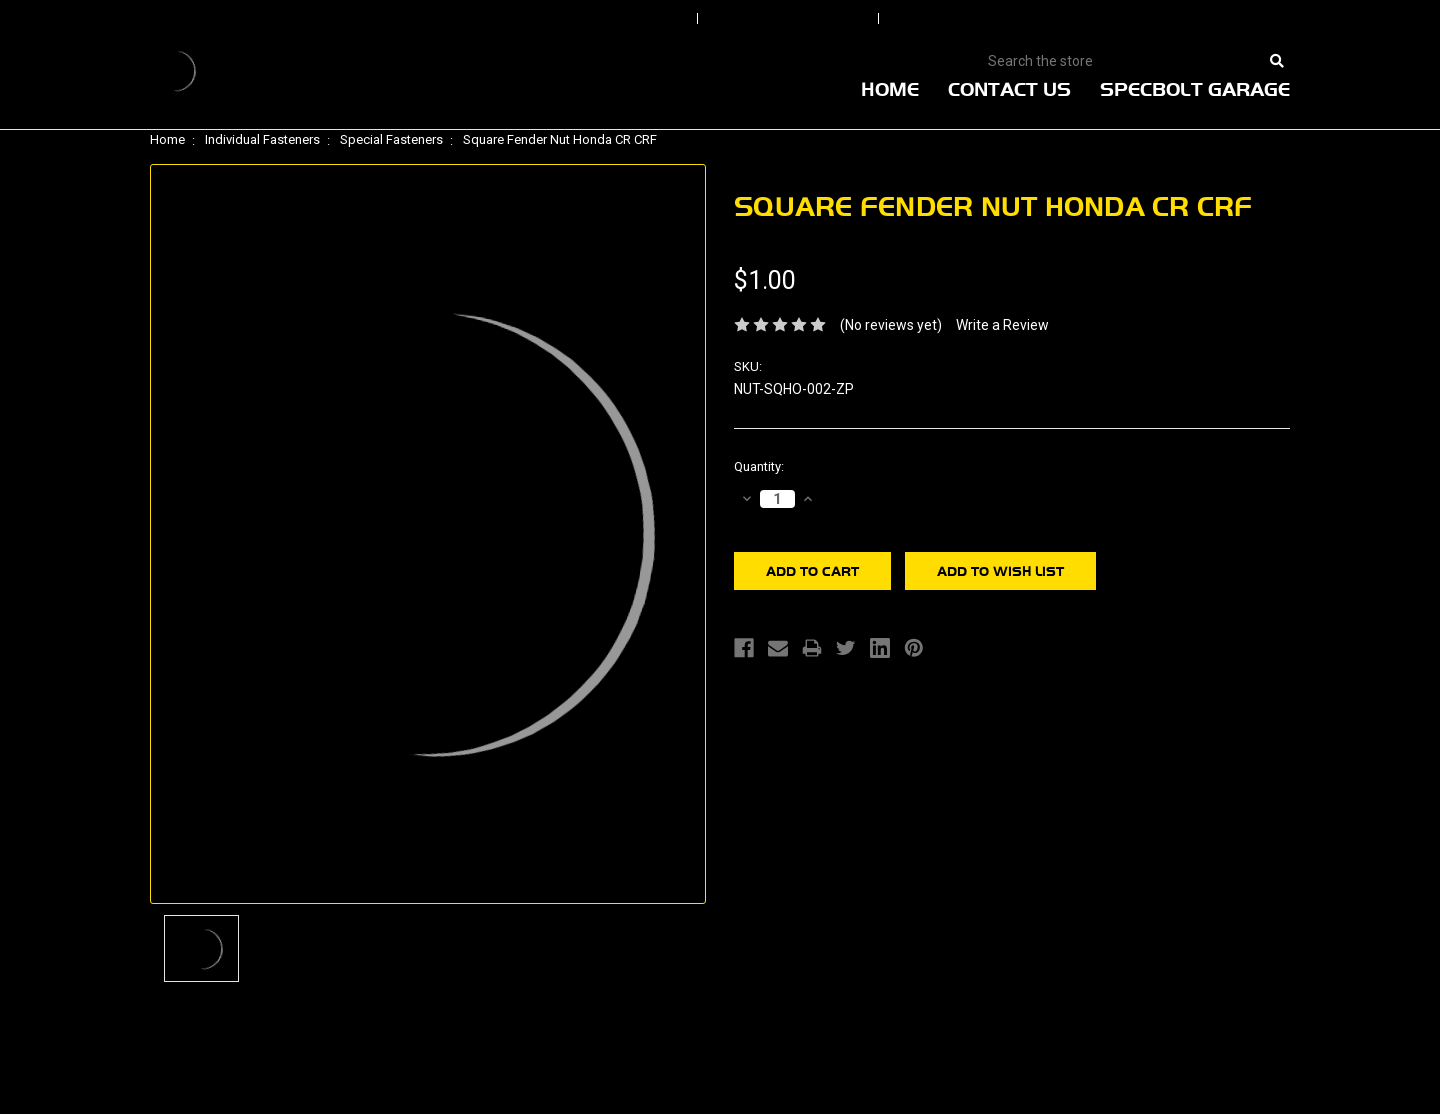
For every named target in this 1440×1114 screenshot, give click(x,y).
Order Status (790, 19)
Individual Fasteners (262, 139)
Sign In (632, 19)
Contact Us (1009, 89)
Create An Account (989, 19)
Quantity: (759, 466)
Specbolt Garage (1195, 89)
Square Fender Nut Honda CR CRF (560, 139)
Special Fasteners (391, 139)
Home (890, 89)
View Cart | (1159, 19)
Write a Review (1002, 325)
